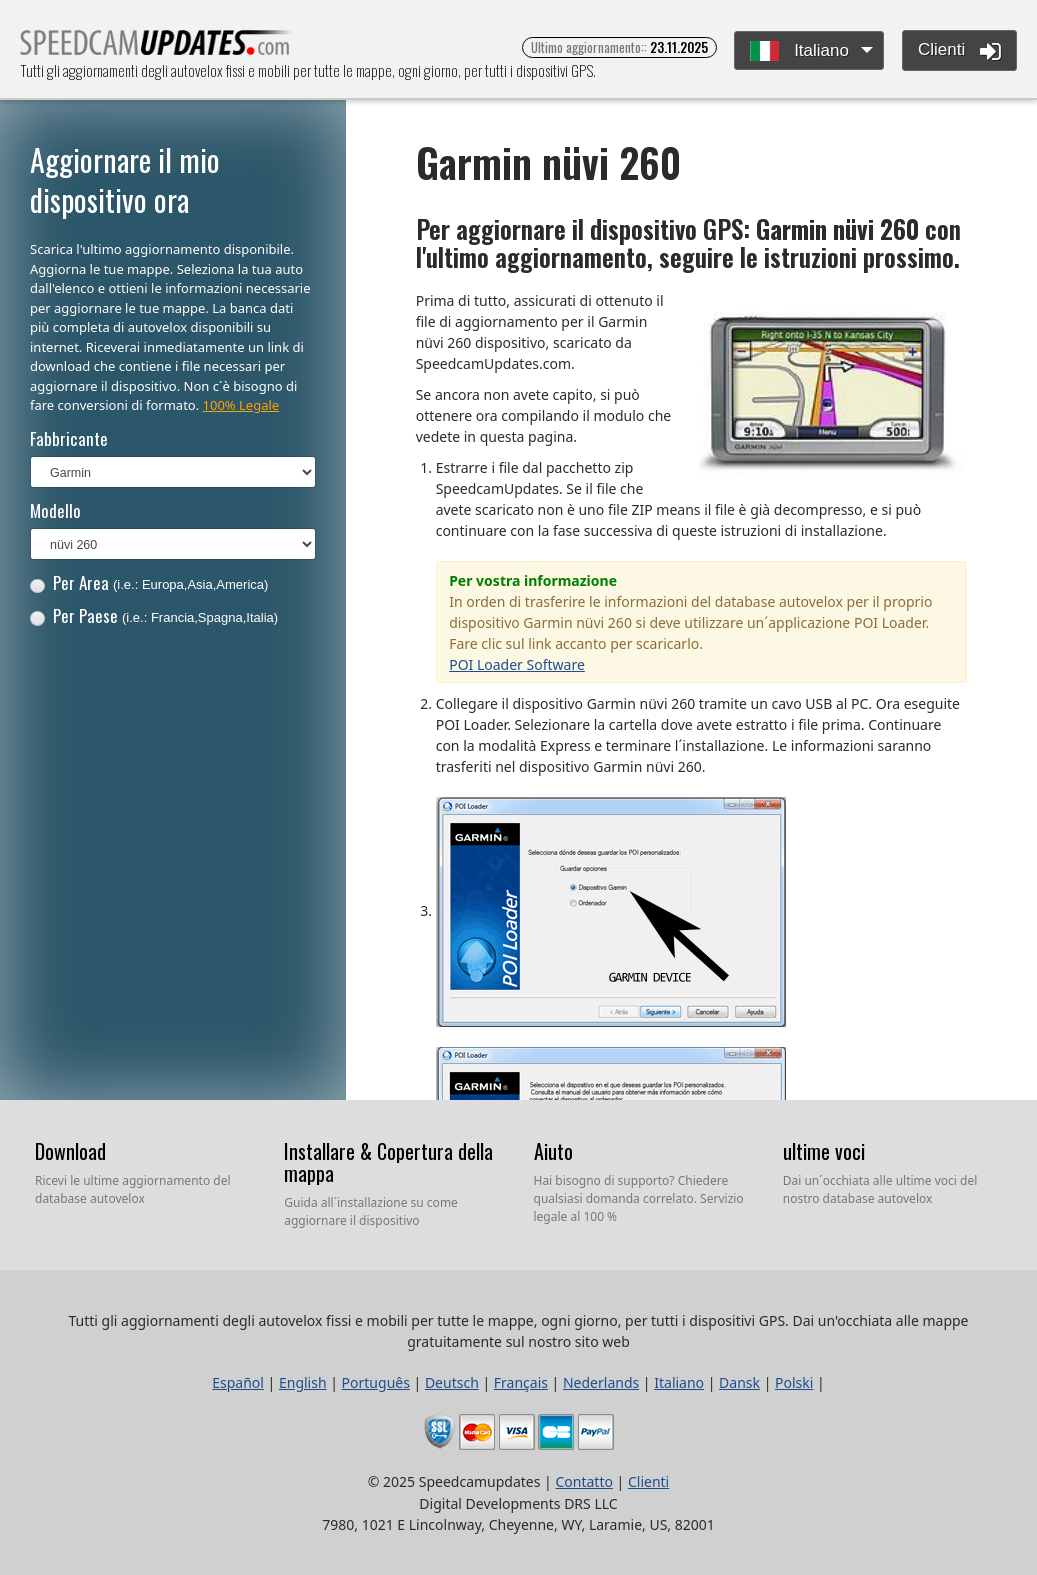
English (303, 1382)
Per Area (149, 582)
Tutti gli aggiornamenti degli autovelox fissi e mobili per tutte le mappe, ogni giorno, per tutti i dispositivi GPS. (156, 48)
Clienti (959, 51)
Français (521, 1382)
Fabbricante (69, 438)
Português (376, 1382)
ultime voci (824, 1151)
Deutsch (452, 1382)
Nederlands (601, 1382)
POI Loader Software (517, 664)
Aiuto (553, 1151)
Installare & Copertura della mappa (388, 1162)
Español (238, 1382)
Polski (794, 1382)
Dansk (739, 1382)
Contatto (583, 1481)
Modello (55, 510)
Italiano (799, 51)
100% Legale (241, 405)
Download (70, 1151)
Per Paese (154, 615)
